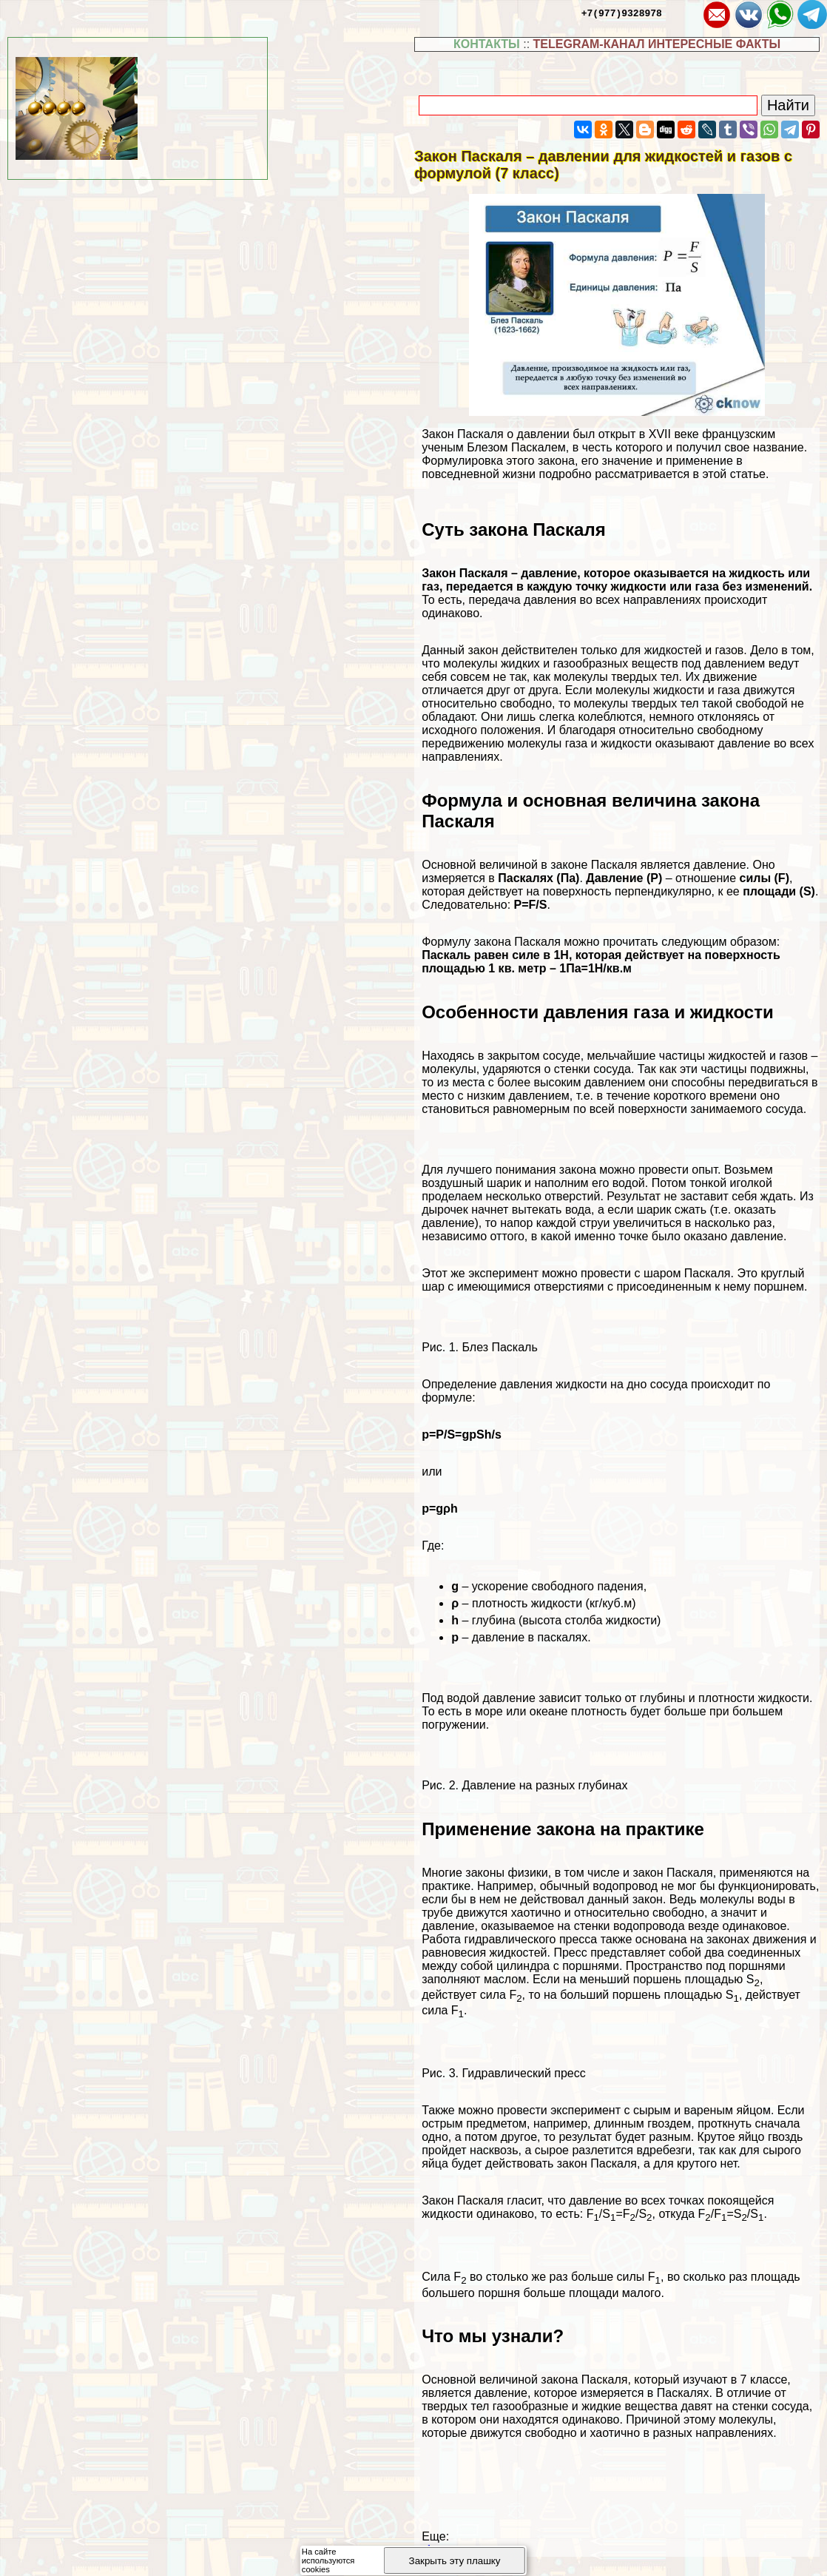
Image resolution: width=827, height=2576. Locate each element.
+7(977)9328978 (621, 12)
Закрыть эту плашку (455, 2560)
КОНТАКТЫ (486, 44)
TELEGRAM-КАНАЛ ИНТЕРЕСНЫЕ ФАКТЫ (657, 44)
